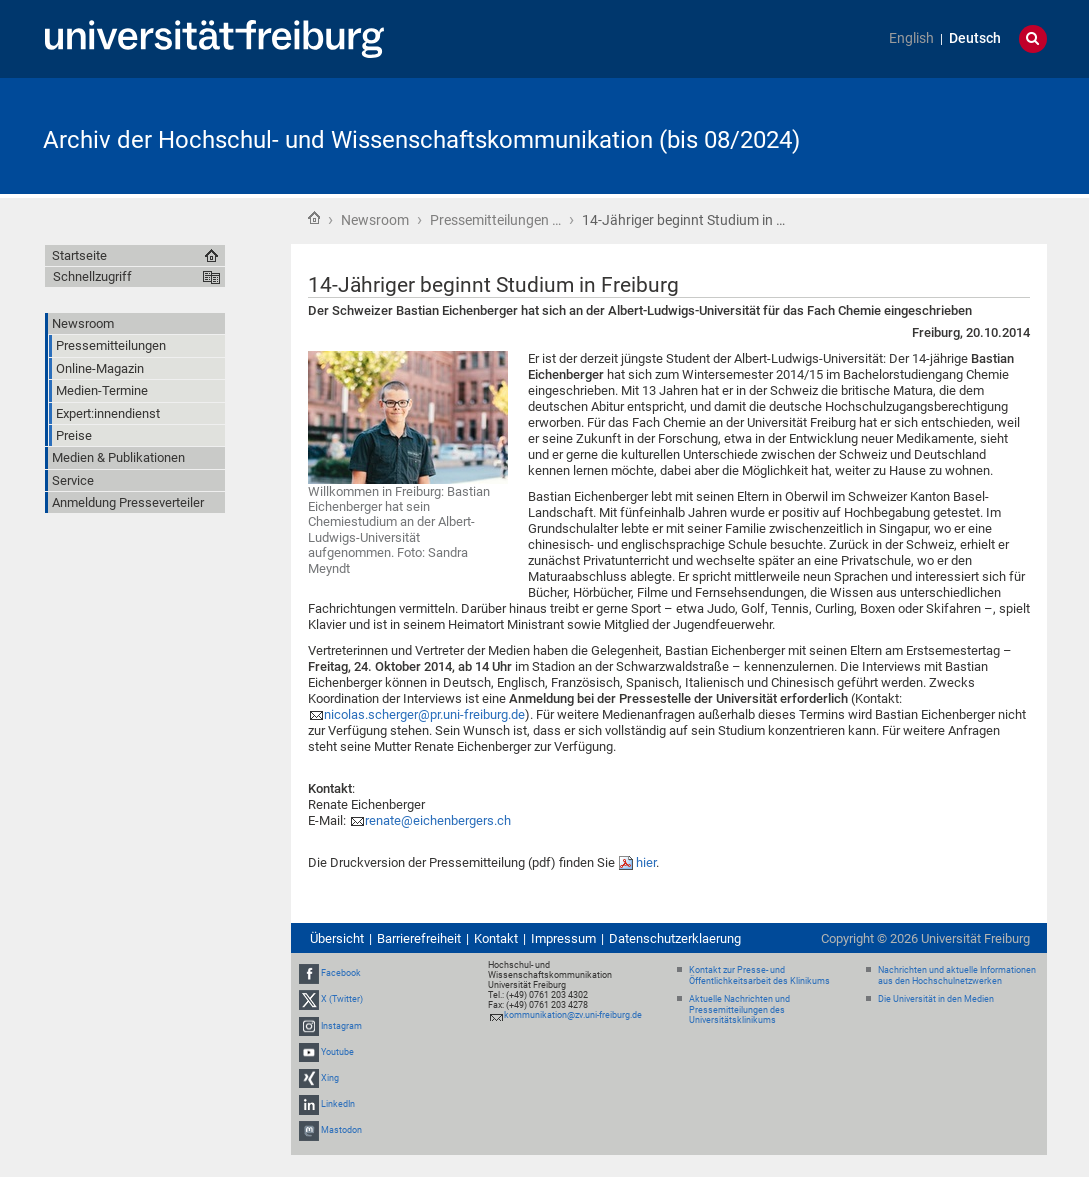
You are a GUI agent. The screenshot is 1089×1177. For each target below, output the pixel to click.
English (911, 38)
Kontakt (496, 938)
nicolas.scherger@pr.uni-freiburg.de (424, 714)
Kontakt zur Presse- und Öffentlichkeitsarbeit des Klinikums (759, 975)
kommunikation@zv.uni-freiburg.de (573, 1015)
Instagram (341, 1026)
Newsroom (375, 220)
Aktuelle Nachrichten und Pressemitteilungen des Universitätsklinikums (739, 1010)
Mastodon (341, 1131)
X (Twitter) (342, 999)
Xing (330, 1078)
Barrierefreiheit (419, 938)
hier (646, 862)
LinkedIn (338, 1104)
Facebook (341, 973)
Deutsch (975, 38)
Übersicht (337, 938)
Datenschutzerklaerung (675, 938)
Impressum (563, 938)
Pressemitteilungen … (495, 220)
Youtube (337, 1052)
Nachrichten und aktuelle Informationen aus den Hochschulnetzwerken (957, 975)
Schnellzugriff (92, 276)
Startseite (314, 218)
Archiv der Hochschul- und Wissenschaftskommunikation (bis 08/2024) (421, 140)
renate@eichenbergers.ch (438, 820)
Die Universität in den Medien (936, 999)
